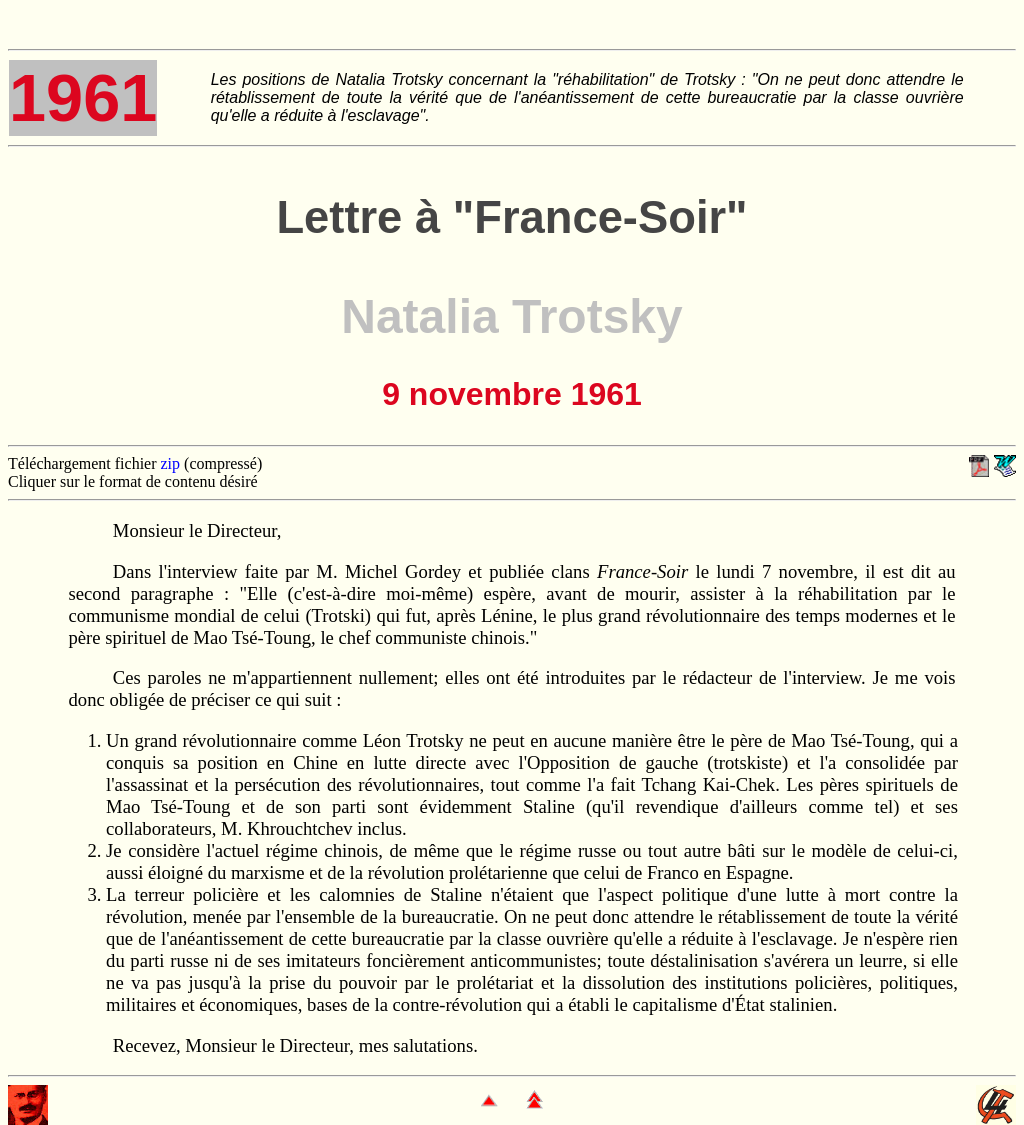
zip (171, 463)
